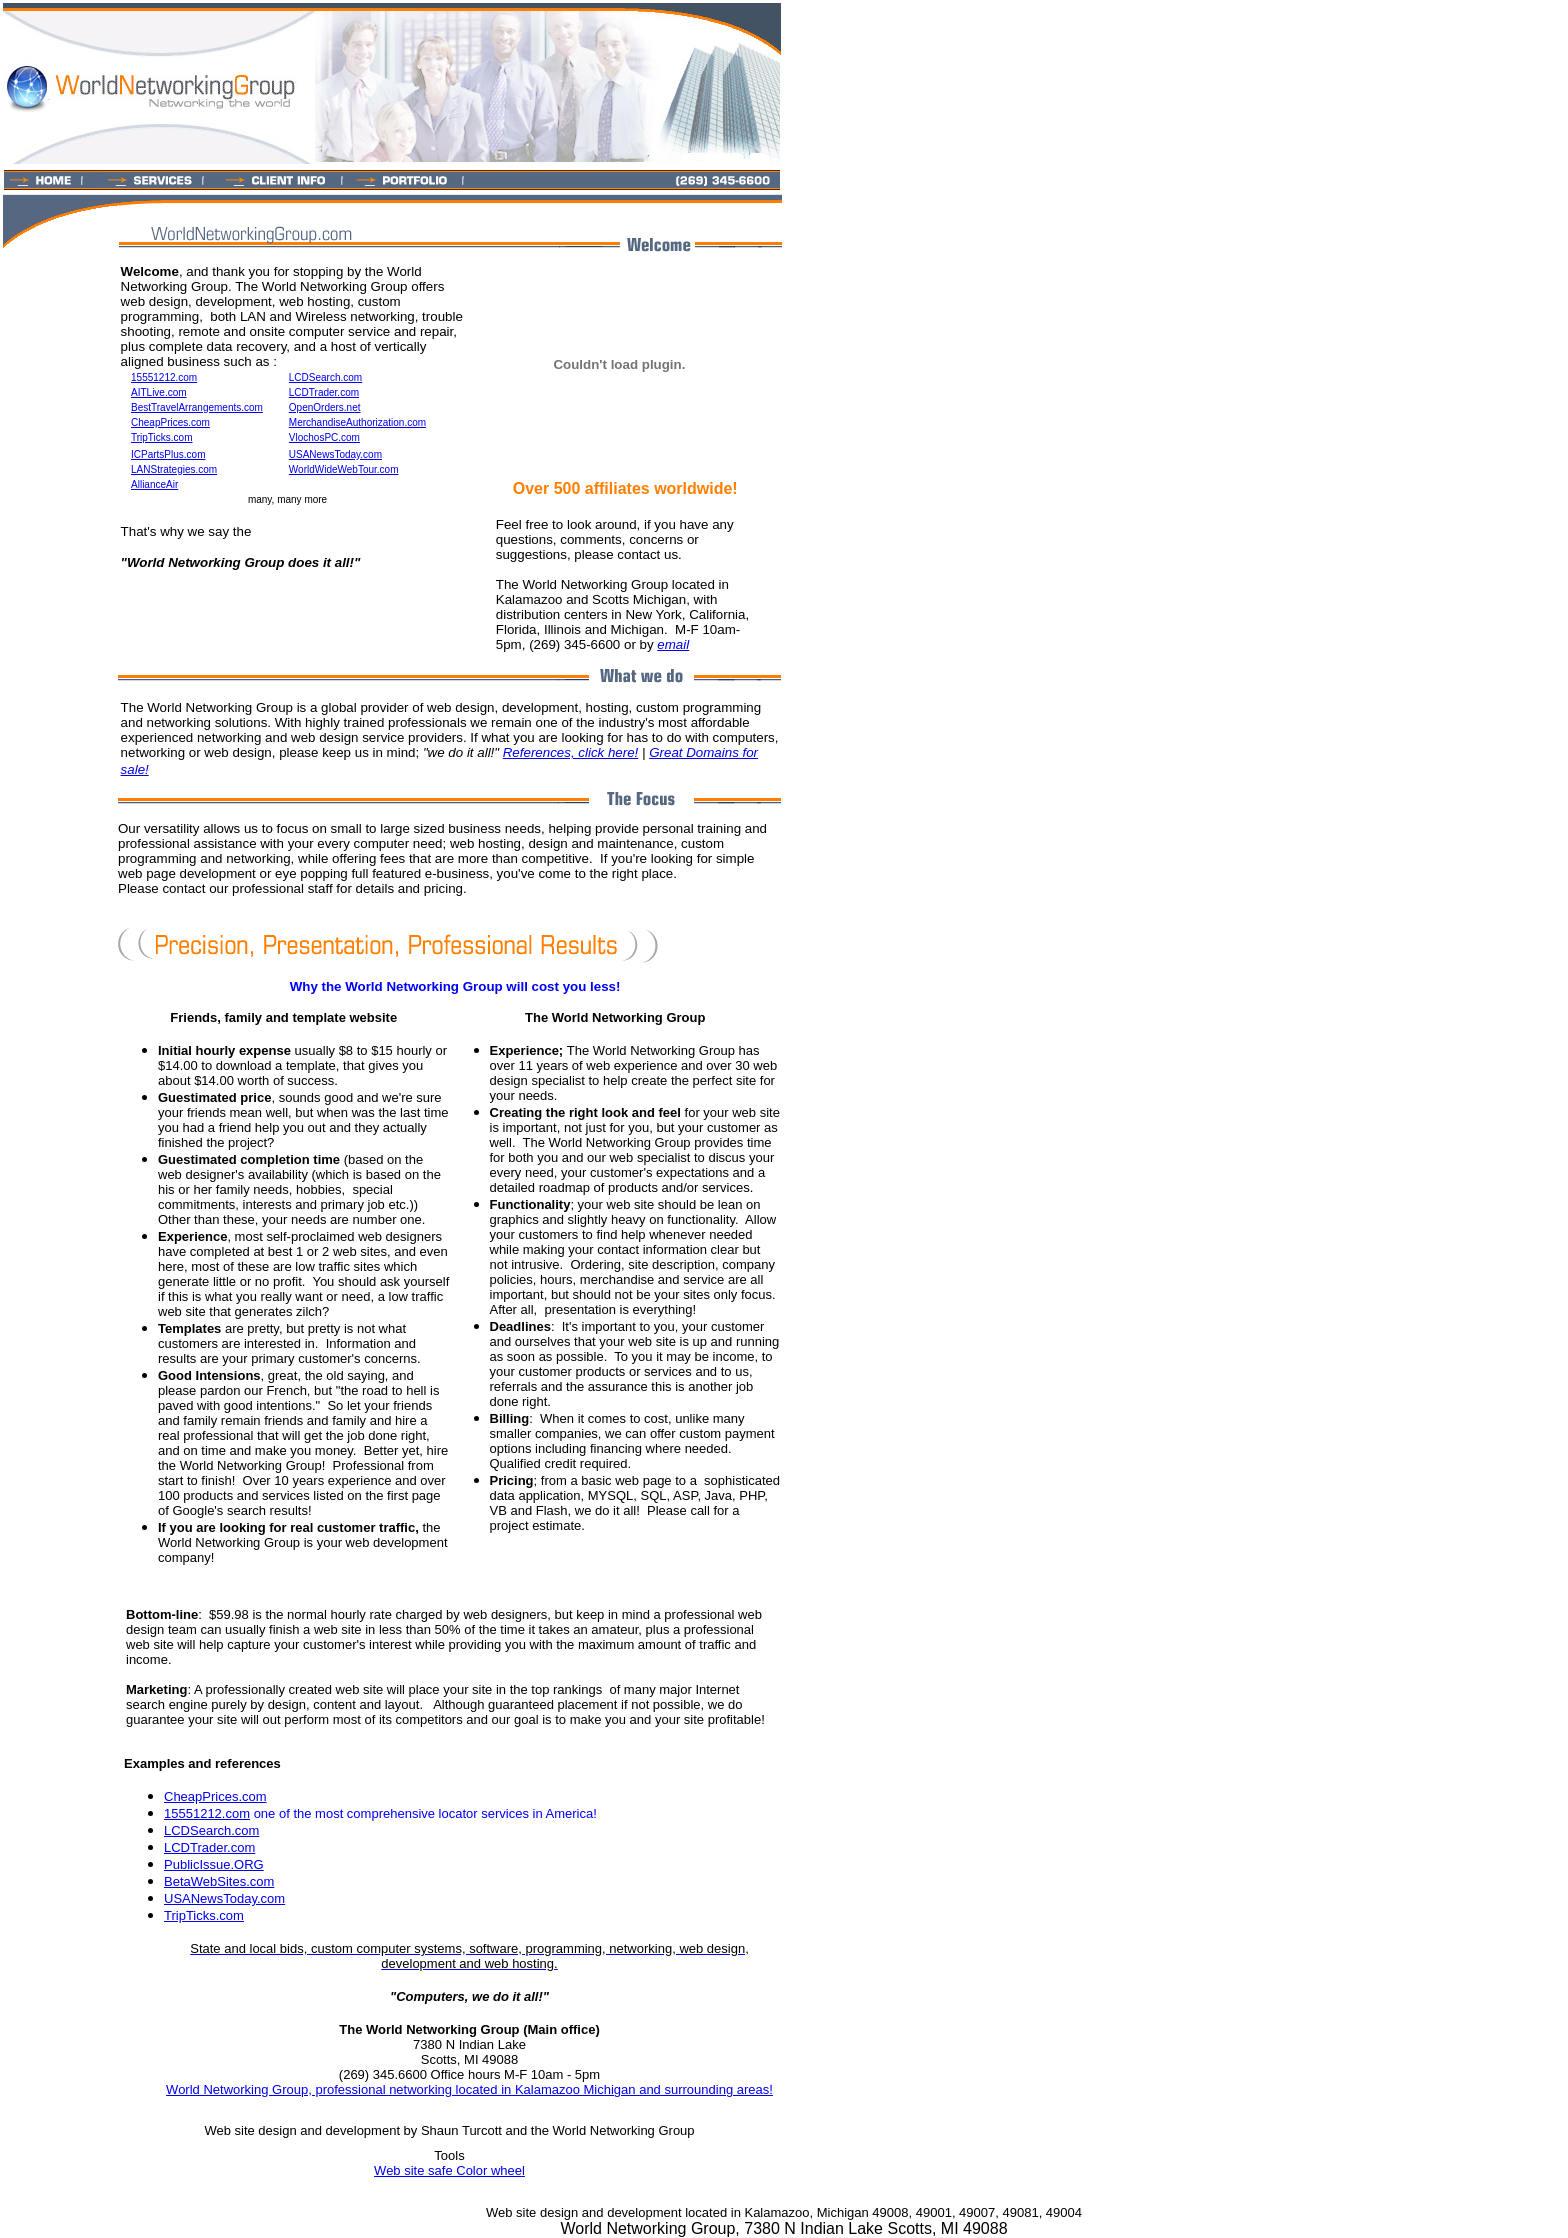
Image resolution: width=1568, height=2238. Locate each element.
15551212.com (207, 1813)
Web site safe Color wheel (449, 2170)
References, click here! (571, 752)
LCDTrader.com (209, 1847)
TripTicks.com (204, 1915)
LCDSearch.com (211, 1830)
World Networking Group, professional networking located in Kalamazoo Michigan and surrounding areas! (469, 2089)
